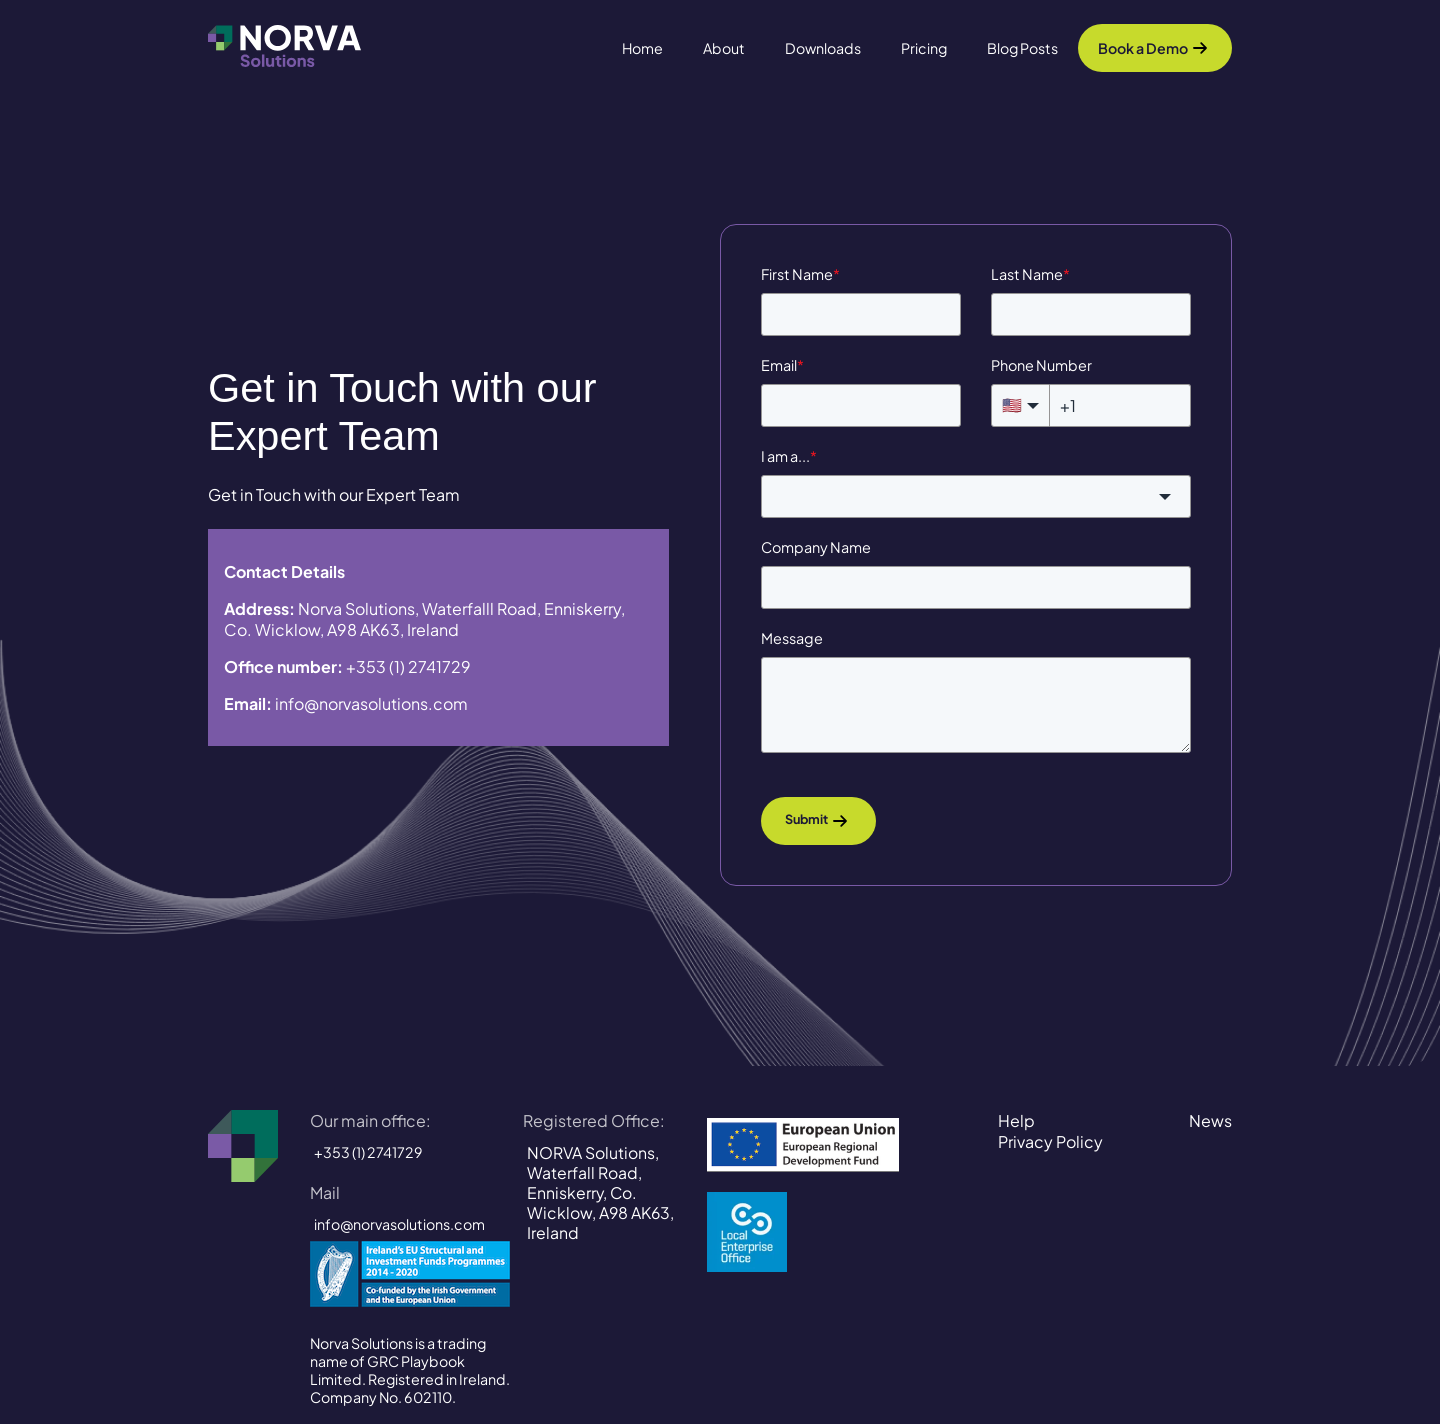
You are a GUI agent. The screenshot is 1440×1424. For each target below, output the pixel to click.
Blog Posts (1022, 48)
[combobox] (976, 496)
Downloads (823, 48)
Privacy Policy (1050, 1141)
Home (642, 48)
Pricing (924, 48)
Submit (806, 820)
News (1210, 1120)
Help (1016, 1120)
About (724, 48)
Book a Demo (1143, 48)
